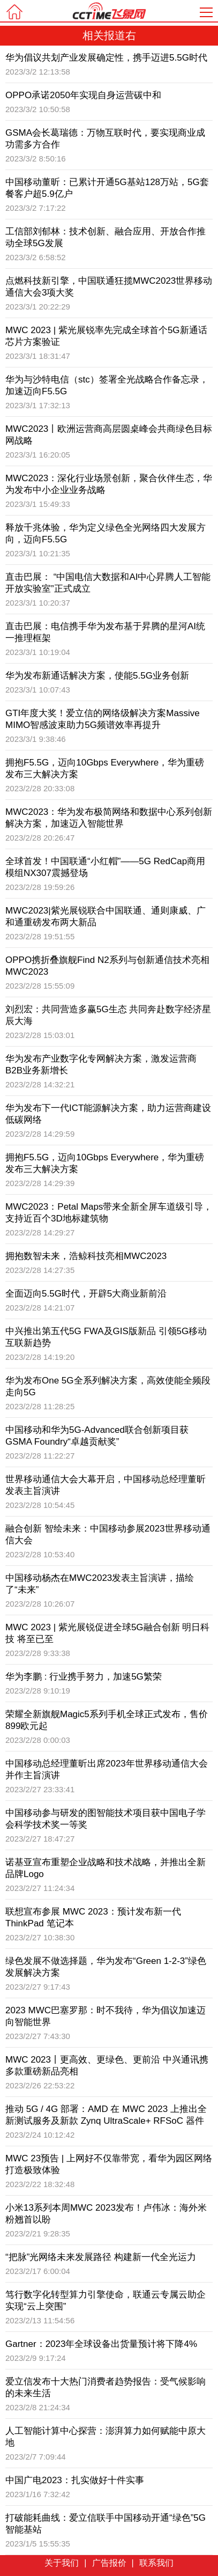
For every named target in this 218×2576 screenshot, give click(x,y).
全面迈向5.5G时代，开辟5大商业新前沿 (86, 1294)
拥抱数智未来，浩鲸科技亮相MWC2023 (86, 1256)
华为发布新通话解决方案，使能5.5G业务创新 (97, 676)
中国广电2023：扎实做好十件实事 (74, 2480)
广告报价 (109, 2562)
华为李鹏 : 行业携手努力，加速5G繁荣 (83, 1677)
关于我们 (61, 2562)
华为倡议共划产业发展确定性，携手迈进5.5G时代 (106, 58)
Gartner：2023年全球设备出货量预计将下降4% (101, 2344)
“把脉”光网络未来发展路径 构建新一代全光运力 (100, 2257)
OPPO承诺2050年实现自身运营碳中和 (83, 95)
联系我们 (156, 2562)
